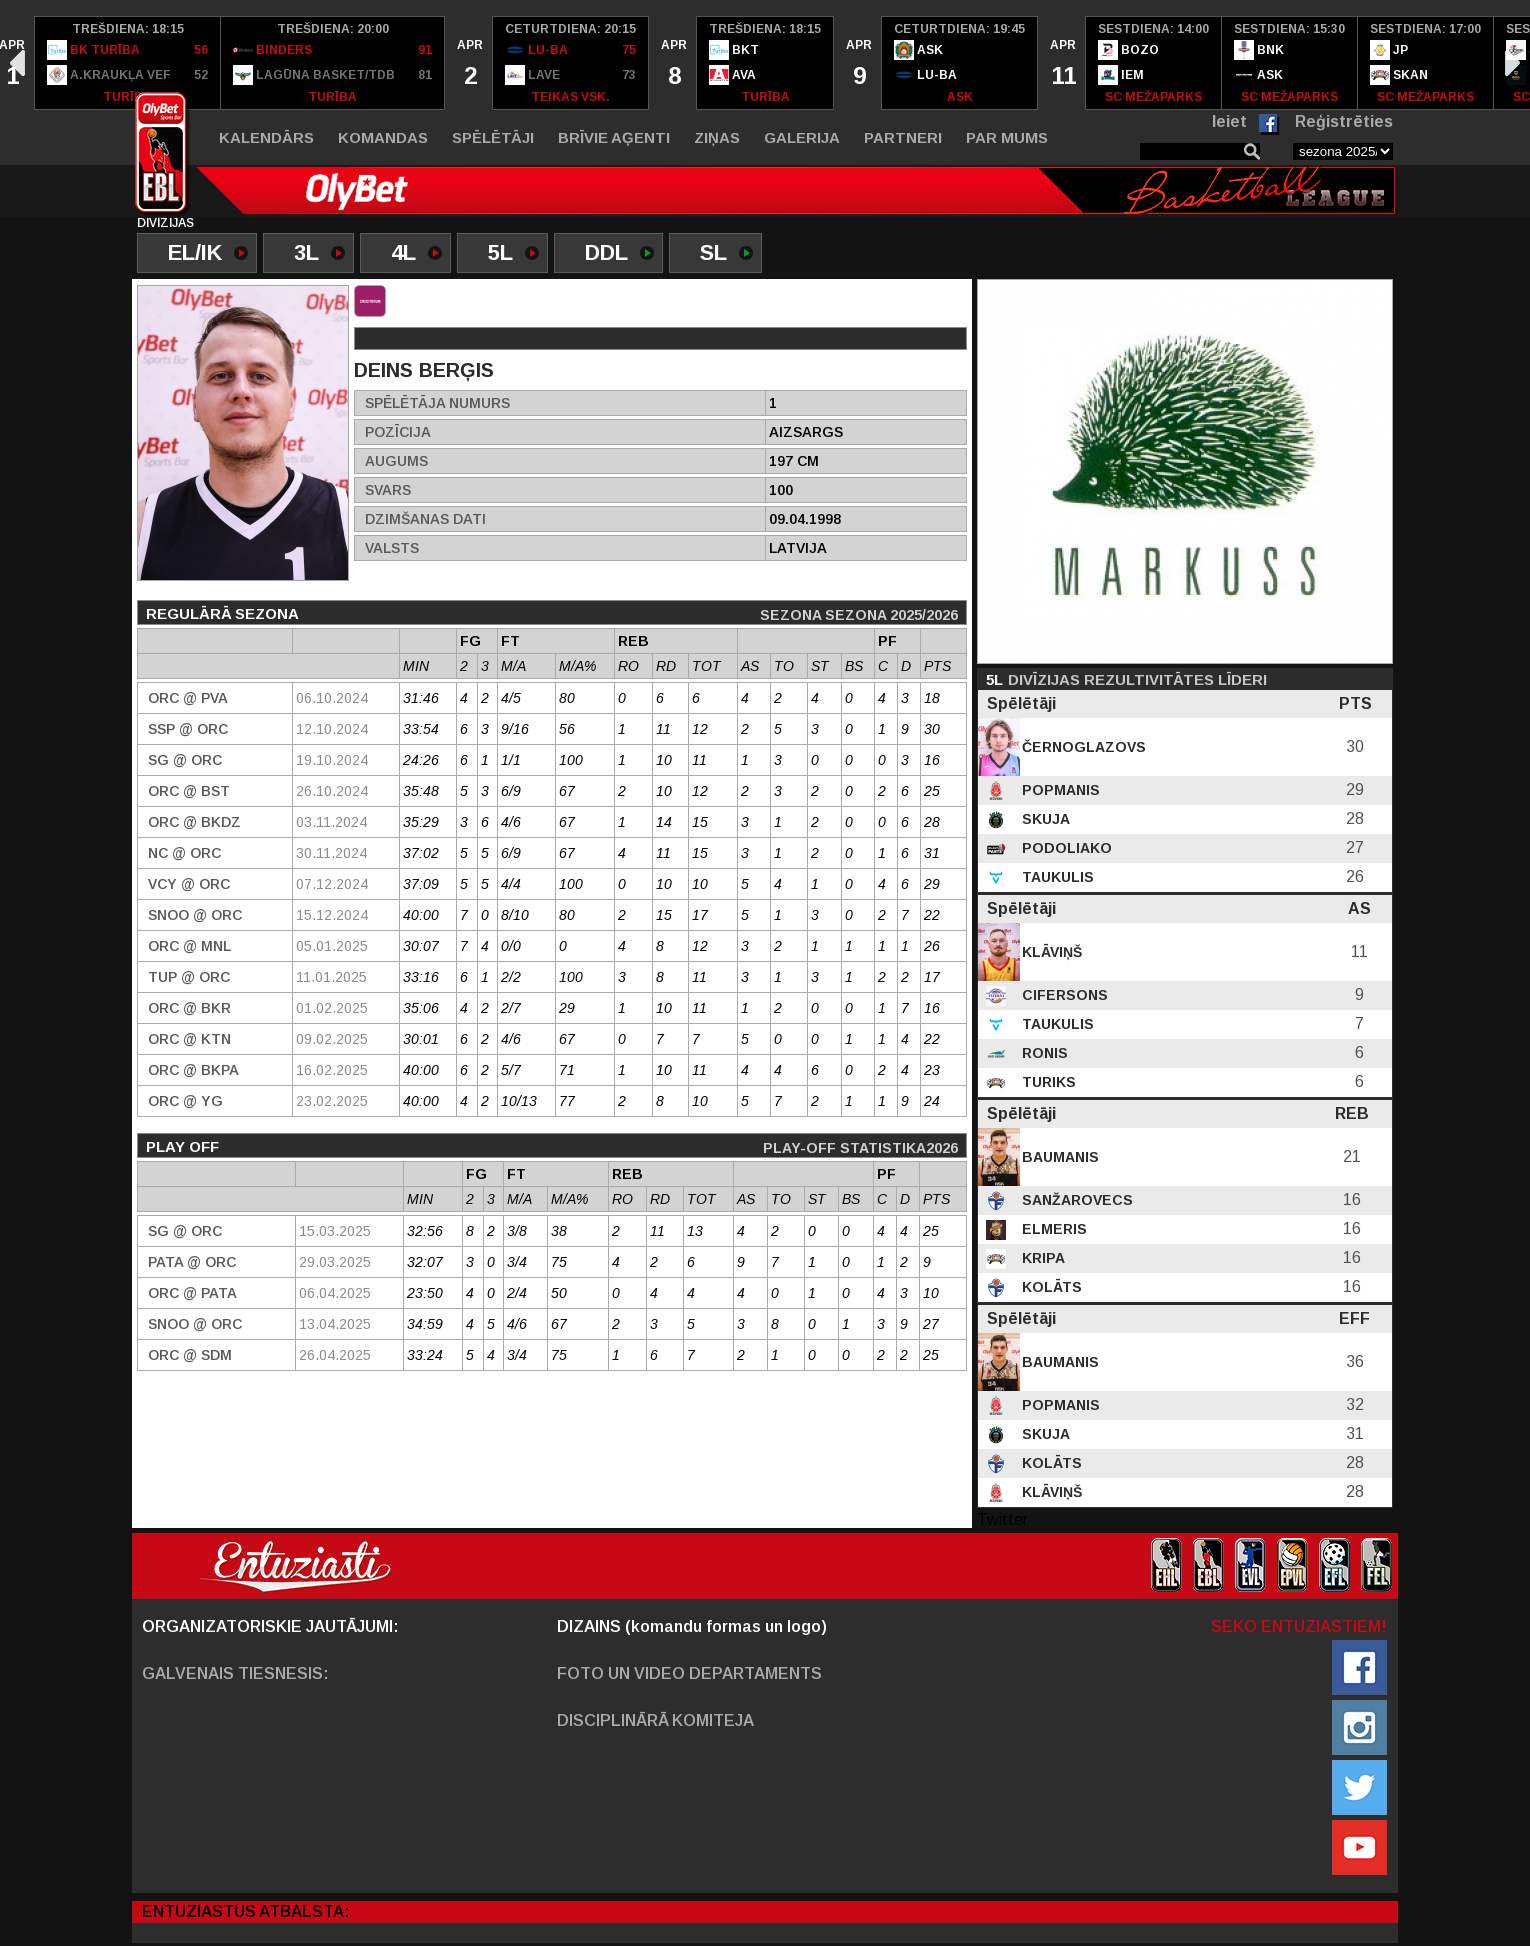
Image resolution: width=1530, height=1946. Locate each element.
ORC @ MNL (189, 946)
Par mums (1007, 137)
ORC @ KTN (189, 1039)
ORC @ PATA (192, 1293)
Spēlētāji (493, 137)
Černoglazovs (1082, 747)
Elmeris (1052, 1229)
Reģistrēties (1344, 121)
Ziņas (717, 137)
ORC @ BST (189, 791)
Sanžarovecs (1075, 1200)
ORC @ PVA (188, 698)
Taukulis (1056, 877)
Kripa (1041, 1258)
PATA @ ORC (192, 1262)
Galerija (802, 137)
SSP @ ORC (188, 729)
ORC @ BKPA (193, 1070)
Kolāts (1050, 1287)
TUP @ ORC (189, 977)
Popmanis (1059, 790)
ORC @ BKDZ (194, 822)
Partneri (903, 137)
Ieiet (1229, 121)
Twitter (1002, 1519)
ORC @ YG (185, 1101)
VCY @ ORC (189, 884)
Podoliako (1065, 848)
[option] (128, 63)
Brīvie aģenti (614, 137)
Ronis (1043, 1053)
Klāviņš (1050, 952)
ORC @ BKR (189, 1008)
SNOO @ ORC (195, 915)
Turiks (1047, 1082)
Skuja (1044, 819)
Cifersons (1063, 995)
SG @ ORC (185, 760)
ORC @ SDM (190, 1355)
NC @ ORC (184, 853)
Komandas (383, 137)
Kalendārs (266, 137)
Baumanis (1058, 1157)
